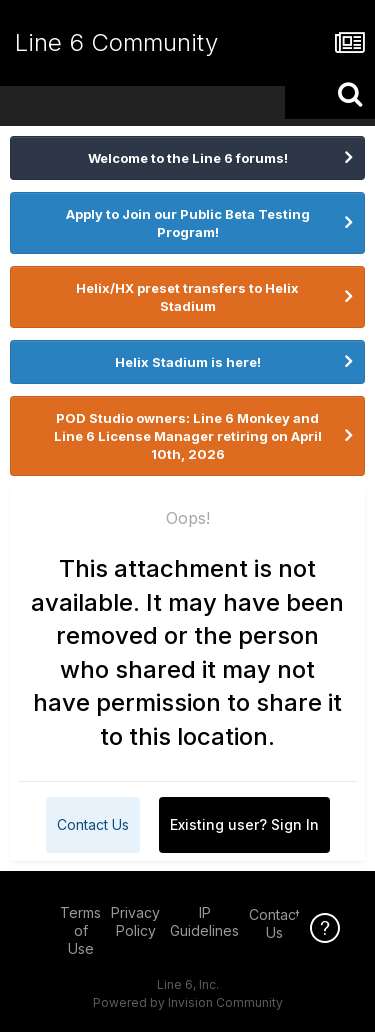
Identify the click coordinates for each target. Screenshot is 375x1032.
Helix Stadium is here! (188, 362)
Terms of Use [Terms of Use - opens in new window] (80, 930)
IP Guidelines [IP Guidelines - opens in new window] (204, 921)
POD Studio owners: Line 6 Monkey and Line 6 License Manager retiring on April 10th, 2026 (188, 436)
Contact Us (93, 824)
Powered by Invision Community (188, 1002)
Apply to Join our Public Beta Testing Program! (188, 223)
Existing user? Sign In (244, 824)
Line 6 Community (116, 42)
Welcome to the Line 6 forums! (188, 158)
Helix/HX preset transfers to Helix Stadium (187, 297)
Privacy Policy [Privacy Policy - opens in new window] (135, 921)
